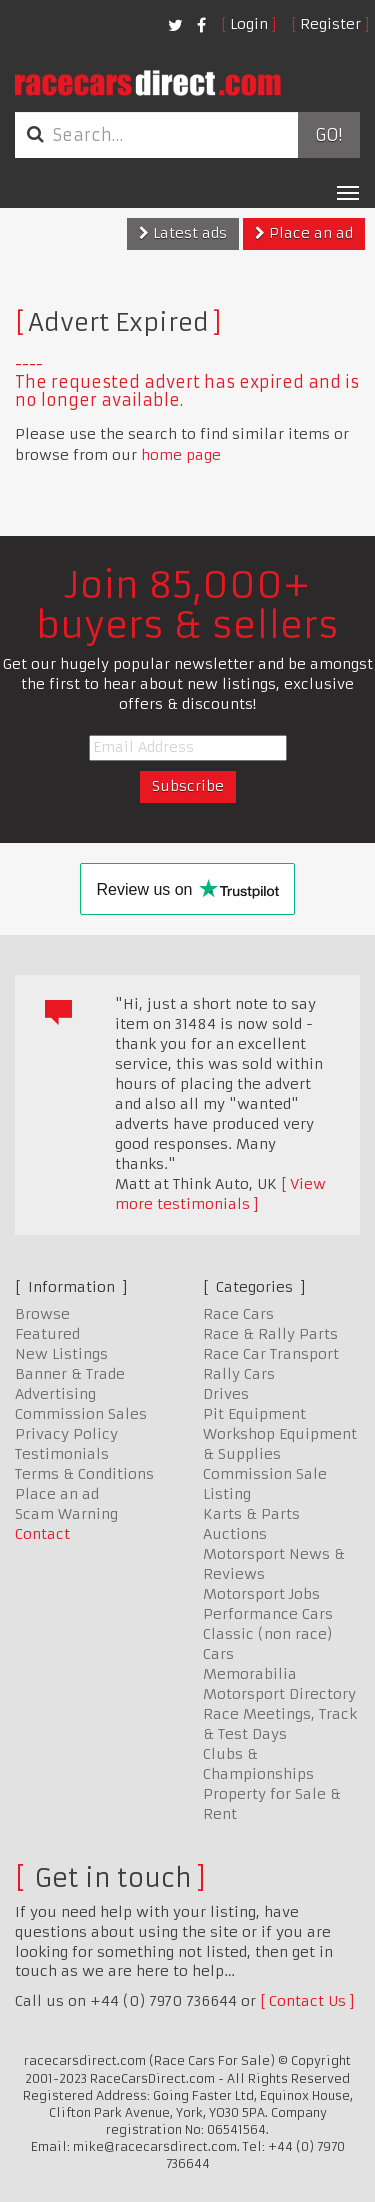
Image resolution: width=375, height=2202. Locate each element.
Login (249, 24)
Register (330, 24)
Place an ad (304, 233)
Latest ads (183, 233)
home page (181, 455)
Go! (328, 135)
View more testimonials (220, 1194)
